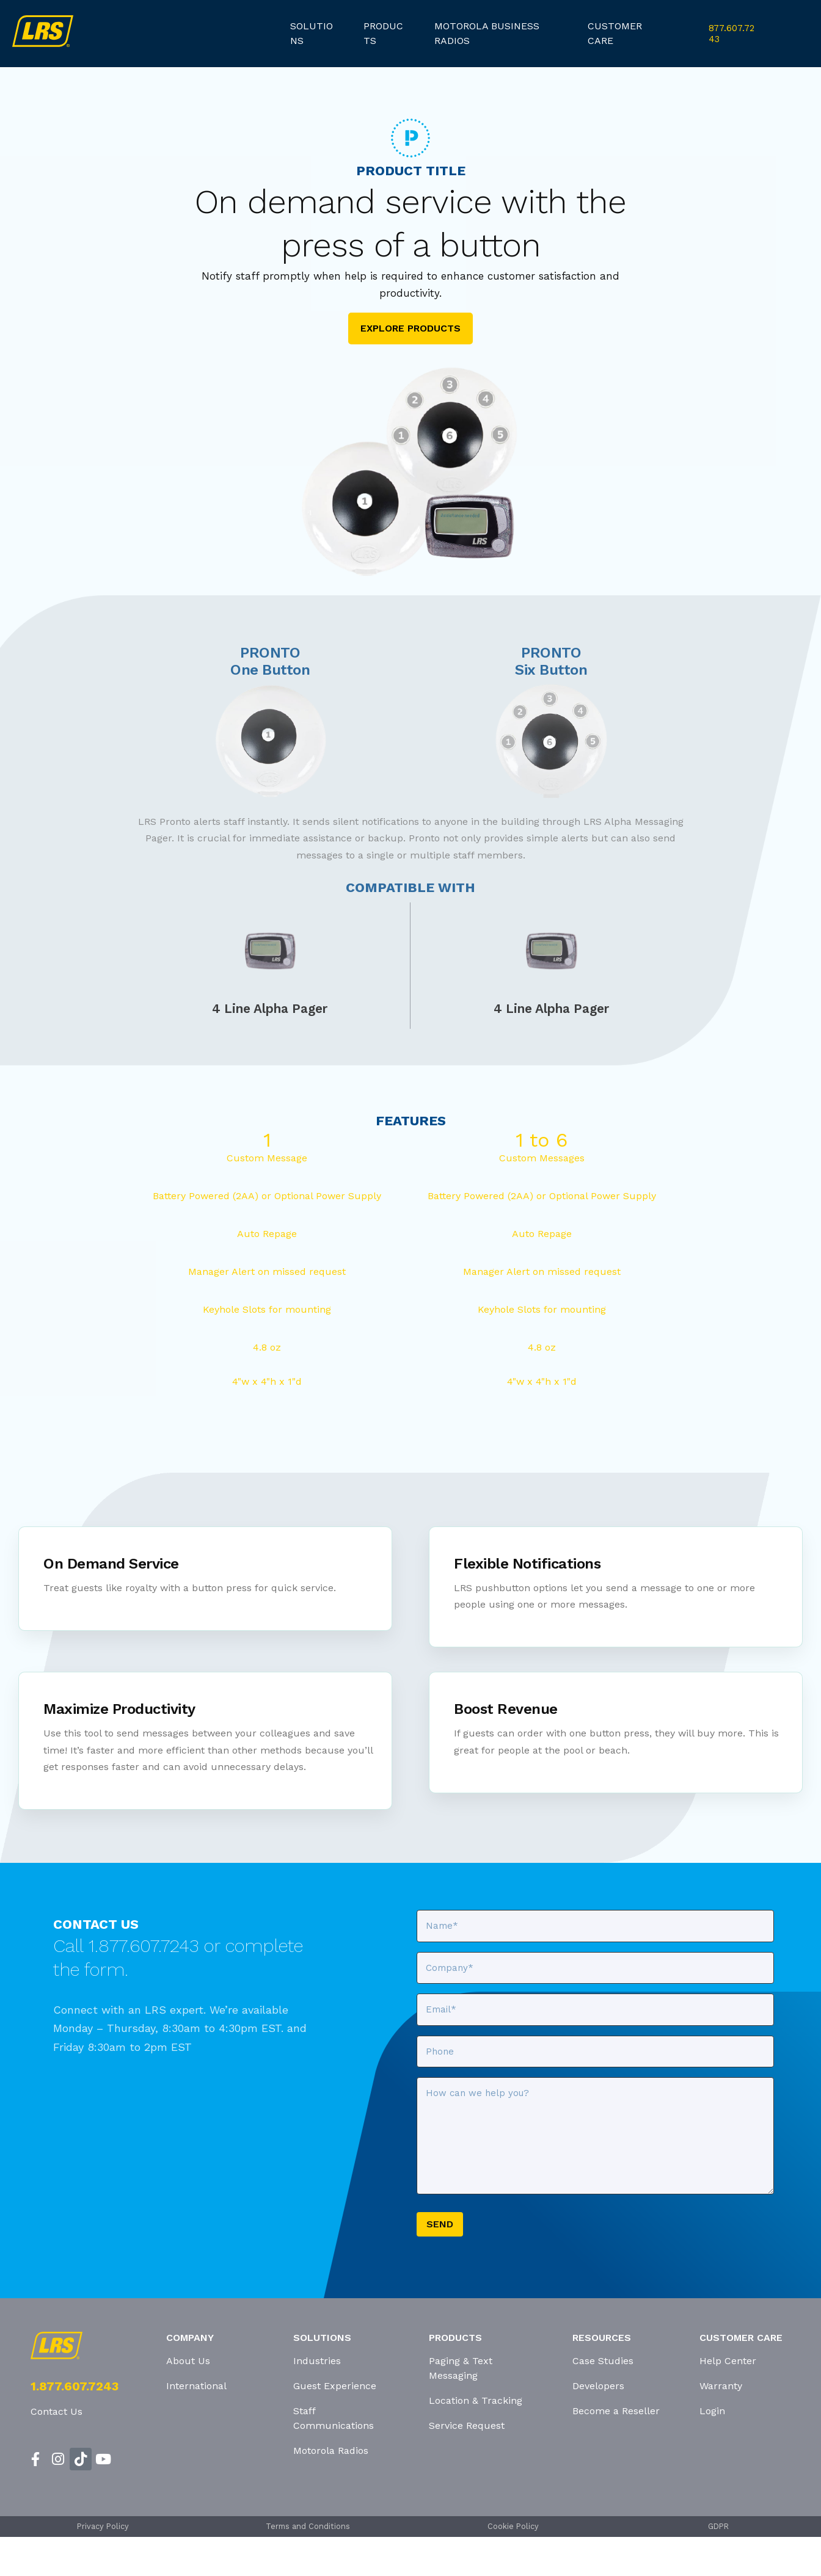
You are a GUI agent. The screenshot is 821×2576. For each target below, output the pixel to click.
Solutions (311, 33)
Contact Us (56, 2411)
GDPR (718, 2526)
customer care (615, 33)
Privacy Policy (103, 2526)
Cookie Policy (513, 2526)
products (383, 33)
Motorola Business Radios (486, 33)
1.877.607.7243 (75, 2386)
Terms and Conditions (308, 2526)
